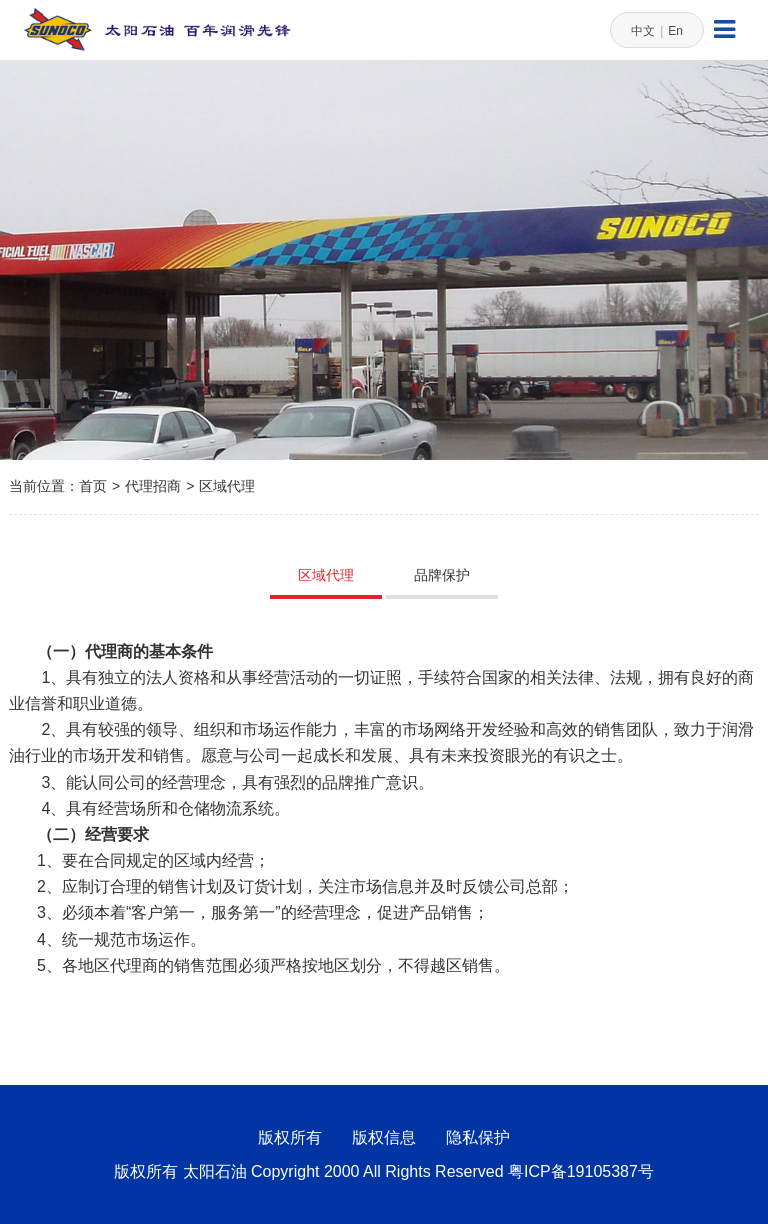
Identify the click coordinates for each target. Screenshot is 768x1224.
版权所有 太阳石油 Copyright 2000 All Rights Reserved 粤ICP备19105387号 (384, 1171)
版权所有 (290, 1137)
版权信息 (384, 1137)
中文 (643, 31)
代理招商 (153, 486)
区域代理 (227, 486)
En (675, 31)
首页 (93, 486)
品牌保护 (442, 575)
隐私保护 (478, 1137)
